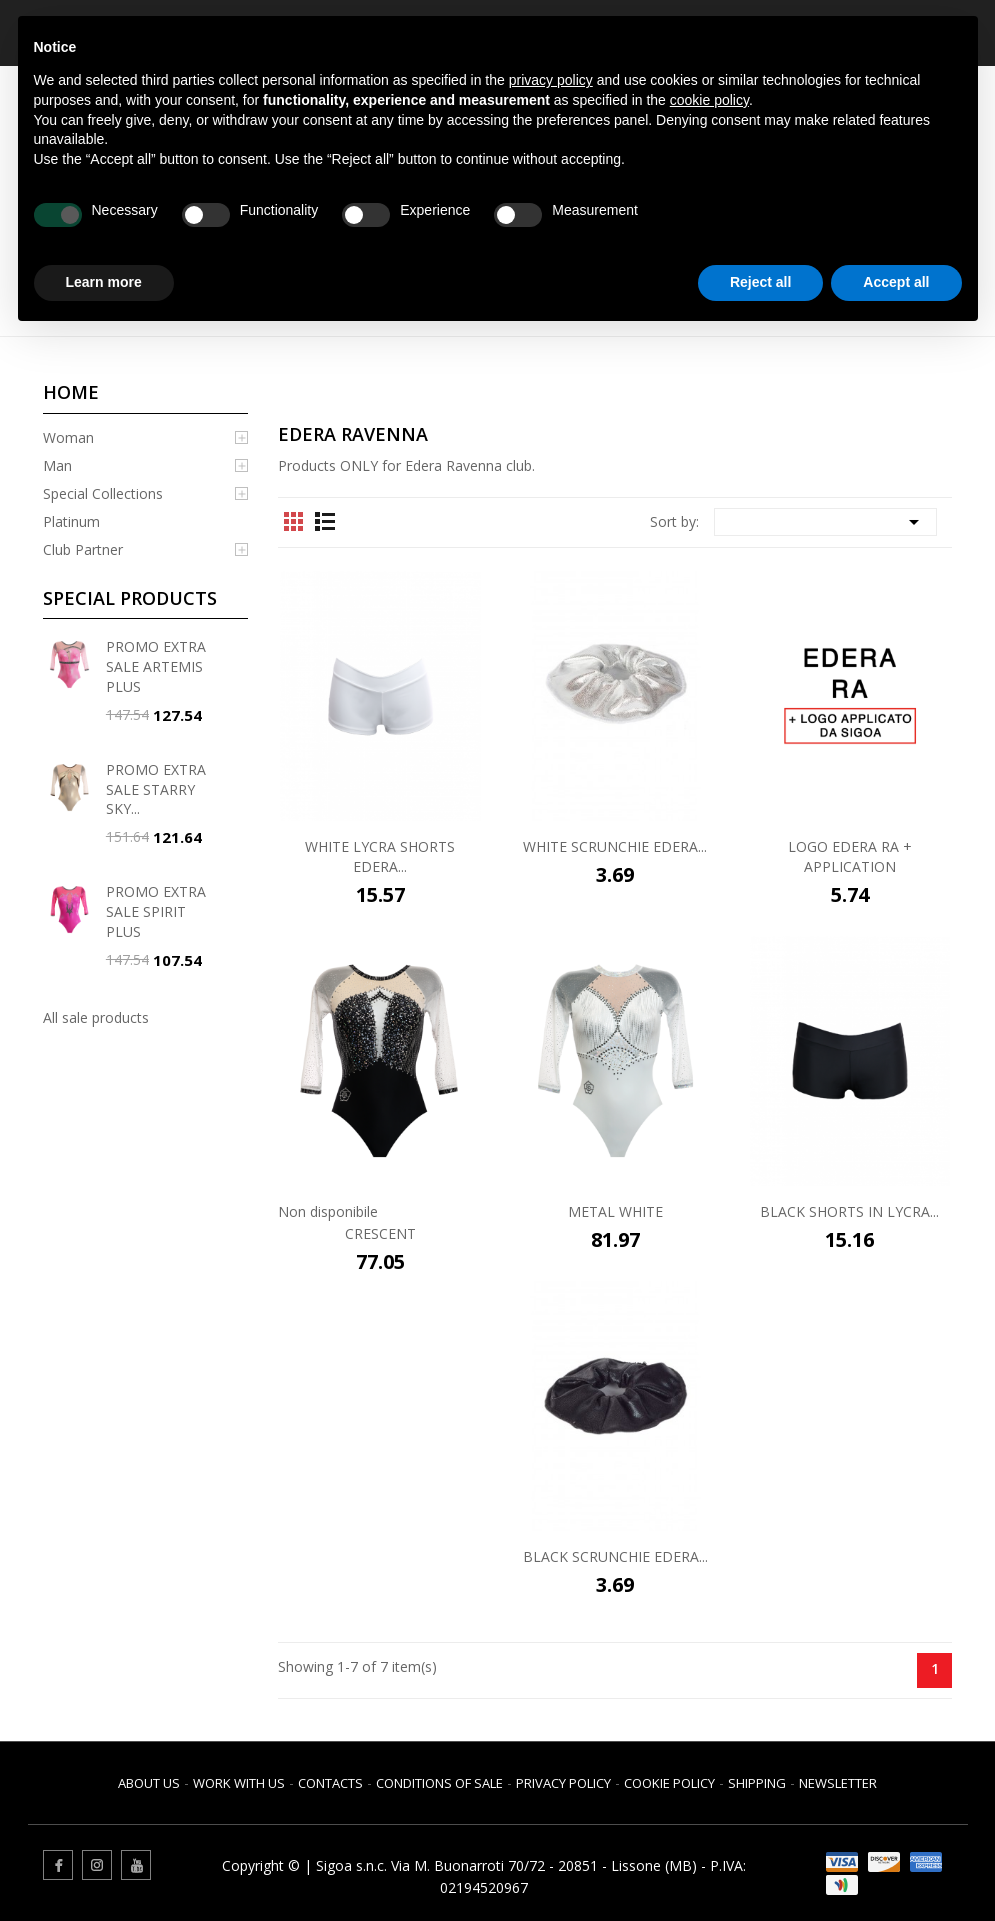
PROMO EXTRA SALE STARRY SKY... (156, 789)
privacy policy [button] (551, 80)
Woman (68, 437)
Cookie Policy (669, 1783)
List (325, 521)
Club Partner (83, 549)
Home (71, 392)
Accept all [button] (896, 282)
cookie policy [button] (709, 100)
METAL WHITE (615, 1211)
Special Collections (103, 493)
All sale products (96, 1017)
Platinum (71, 521)
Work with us (239, 1783)
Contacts (330, 1783)
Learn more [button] (104, 282)
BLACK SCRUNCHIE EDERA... (615, 1556)
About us (149, 1783)
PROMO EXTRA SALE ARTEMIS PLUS (156, 666)
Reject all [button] (760, 282)
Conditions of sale (439, 1783)
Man (57, 465)
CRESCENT (380, 1233)
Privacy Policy (563, 1783)
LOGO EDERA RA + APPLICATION (850, 856)
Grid (294, 521)
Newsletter (838, 1783)
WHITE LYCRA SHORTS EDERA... (380, 856)
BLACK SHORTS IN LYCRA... (849, 1211)
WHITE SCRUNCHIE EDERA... (615, 846)
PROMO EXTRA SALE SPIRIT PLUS (156, 911)
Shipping (757, 1783)
